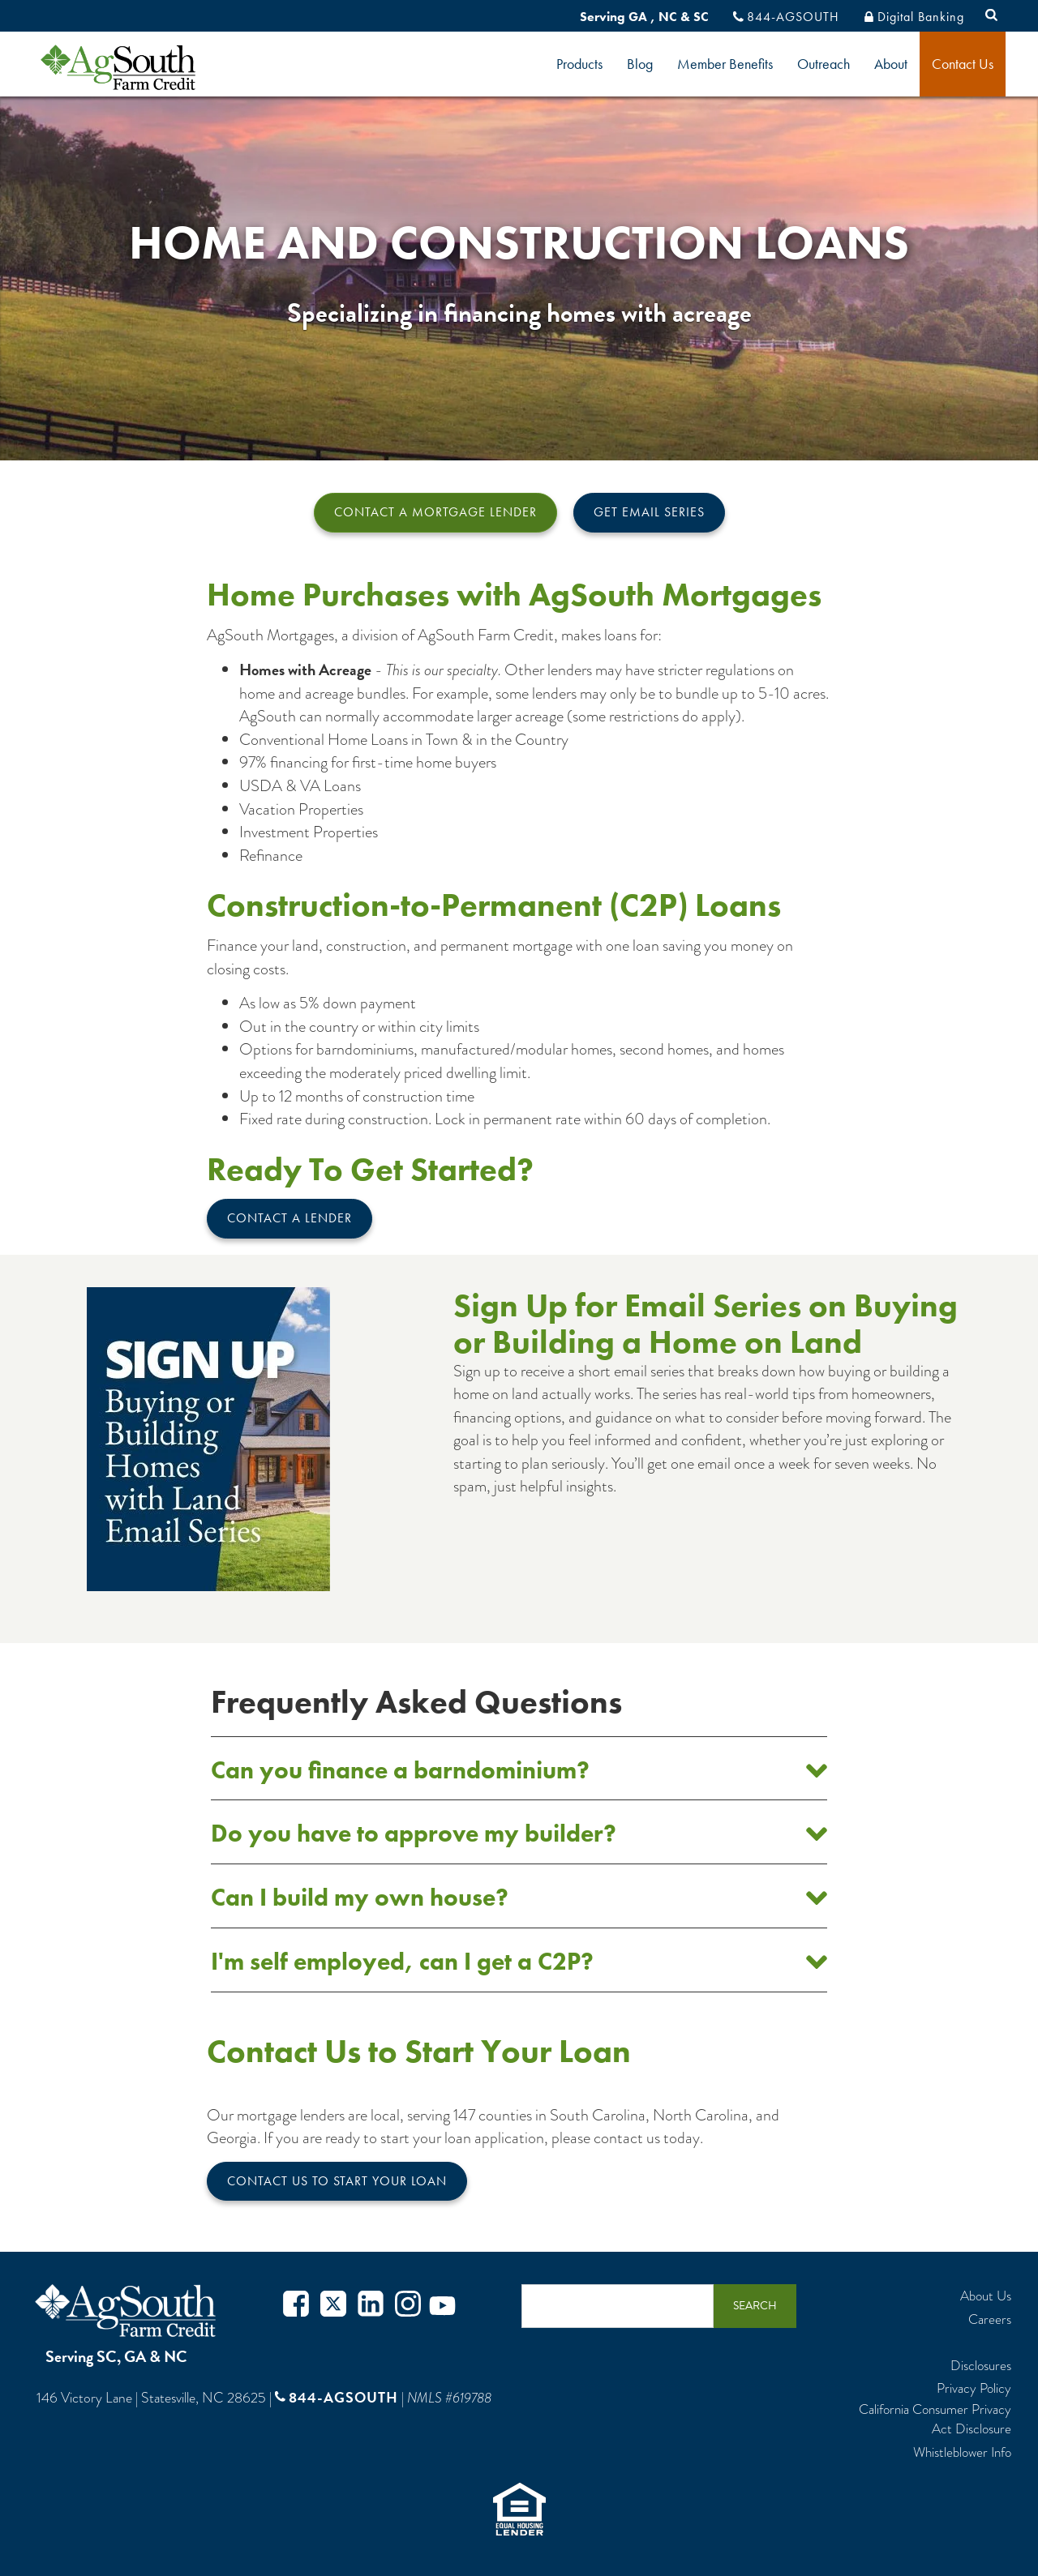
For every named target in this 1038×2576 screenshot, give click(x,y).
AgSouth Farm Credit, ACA (128, 2310)
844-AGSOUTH (793, 16)
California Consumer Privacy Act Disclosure (935, 2419)
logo (146, 67)
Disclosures (980, 2366)
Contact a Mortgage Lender (435, 511)
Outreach (823, 63)
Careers (989, 2320)
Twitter (333, 2306)
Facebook (296, 2306)
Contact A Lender (289, 1217)
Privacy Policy (974, 2388)
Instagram (408, 2306)
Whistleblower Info (962, 2453)
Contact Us (962, 63)
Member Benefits (725, 63)
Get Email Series (649, 511)
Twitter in (371, 2306)
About (890, 63)
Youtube (442, 2305)
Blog (640, 63)
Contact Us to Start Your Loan (337, 2180)
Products (579, 63)
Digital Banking (920, 16)
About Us (985, 2296)
